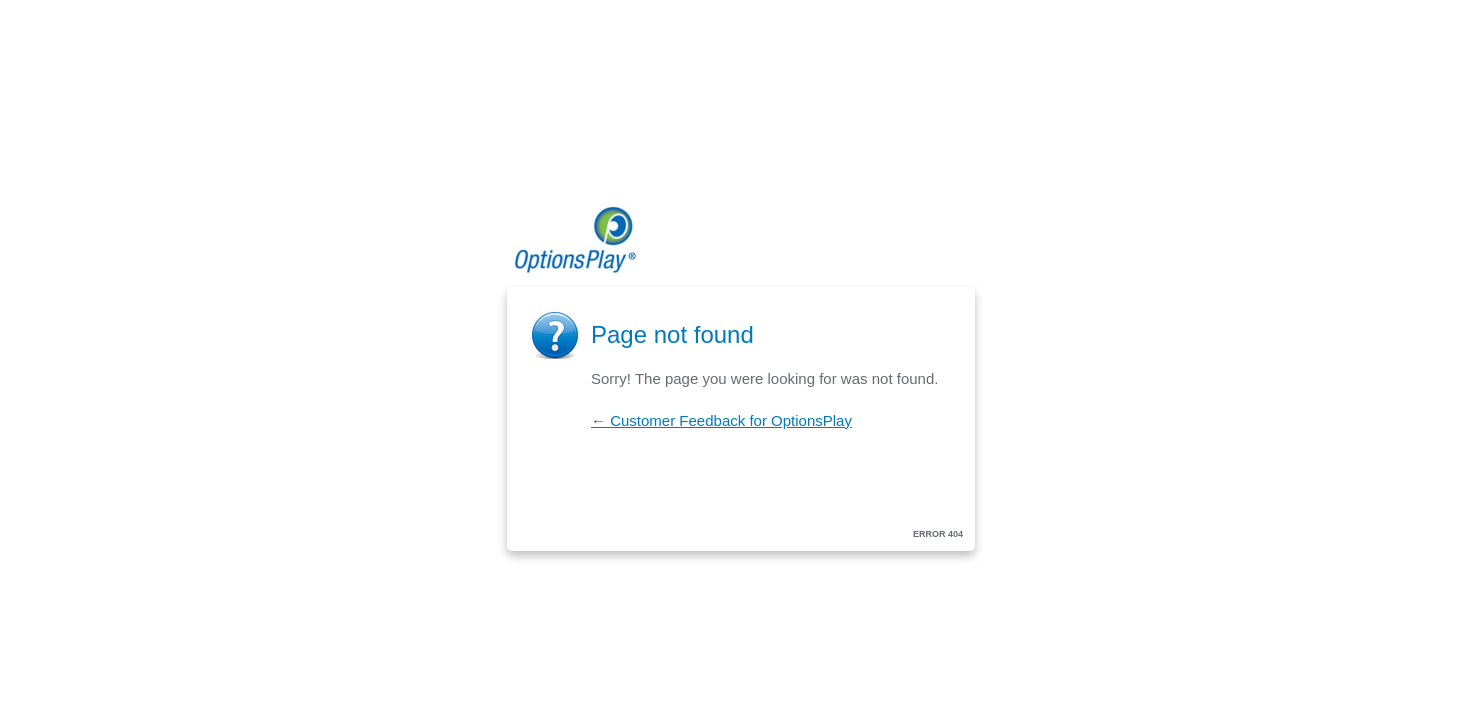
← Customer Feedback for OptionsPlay (721, 420)
